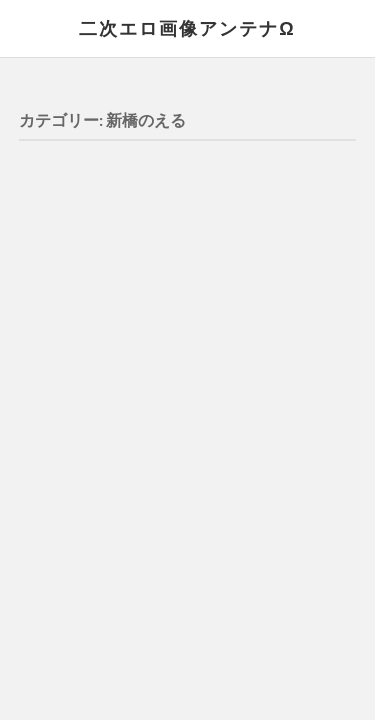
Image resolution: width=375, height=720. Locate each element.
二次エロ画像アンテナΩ (187, 28)
